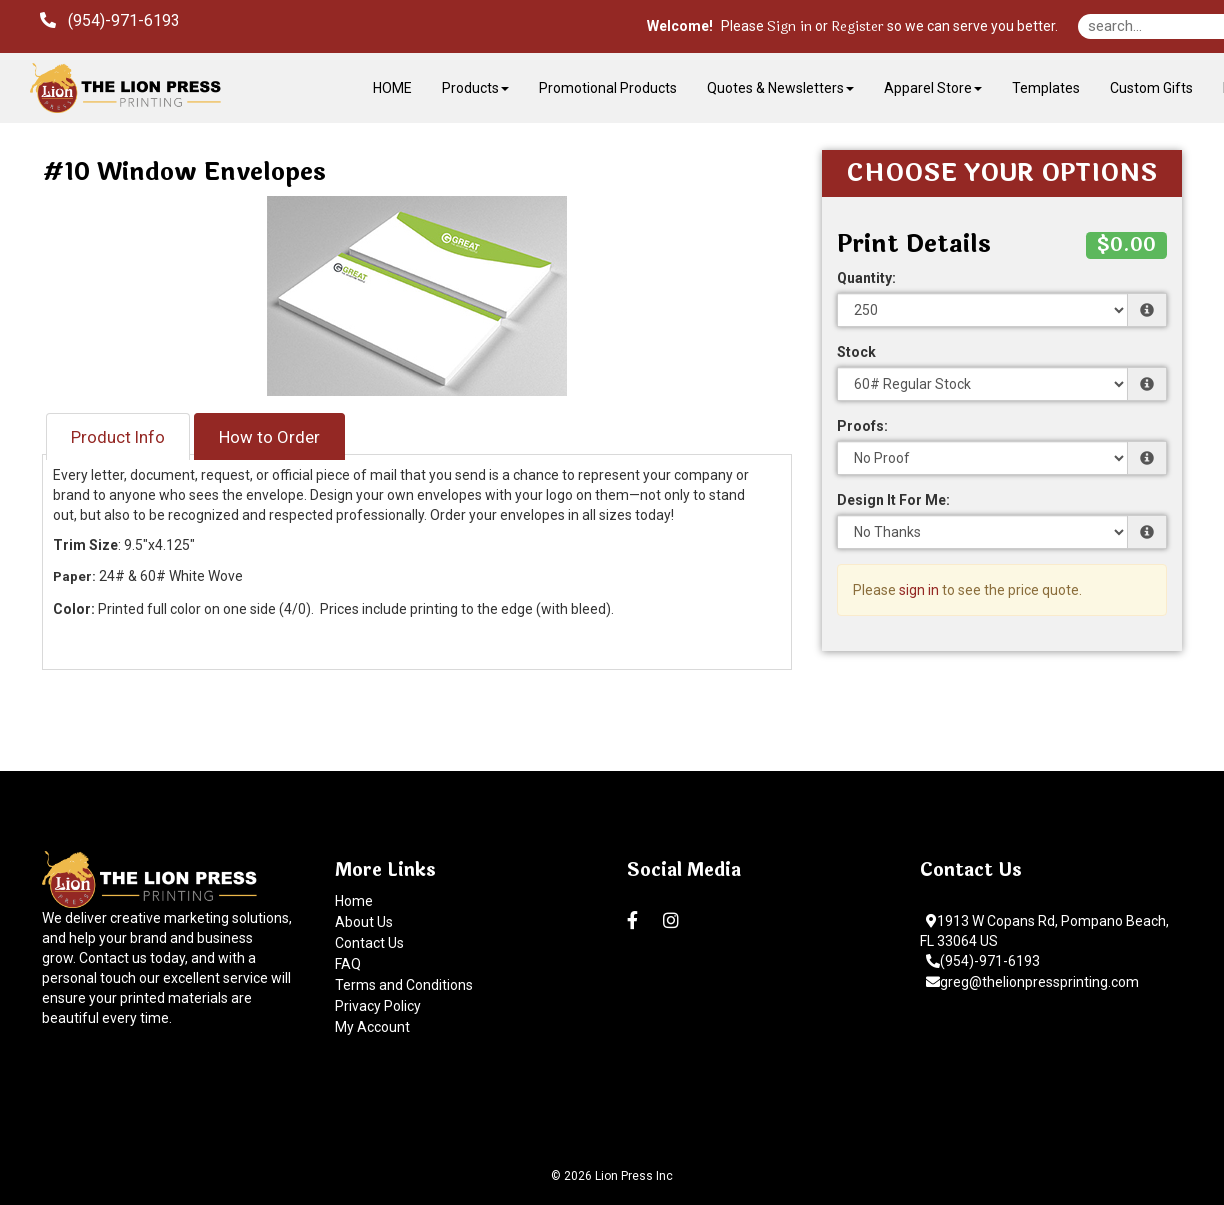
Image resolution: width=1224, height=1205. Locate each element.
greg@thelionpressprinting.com (1032, 982)
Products (475, 88)
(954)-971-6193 (983, 961)
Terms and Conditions (404, 985)
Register (857, 27)
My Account (372, 1027)
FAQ (348, 964)
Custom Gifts (1151, 88)
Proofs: (862, 426)
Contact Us (369, 943)
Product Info (118, 437)
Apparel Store (933, 88)
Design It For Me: (893, 500)
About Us (364, 922)
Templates (1046, 88)
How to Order (269, 437)
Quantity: (866, 278)
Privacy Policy (378, 1006)
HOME (392, 88)
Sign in (789, 27)
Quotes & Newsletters (780, 88)
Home (354, 901)
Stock (856, 352)
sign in (919, 590)
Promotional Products (608, 88)
